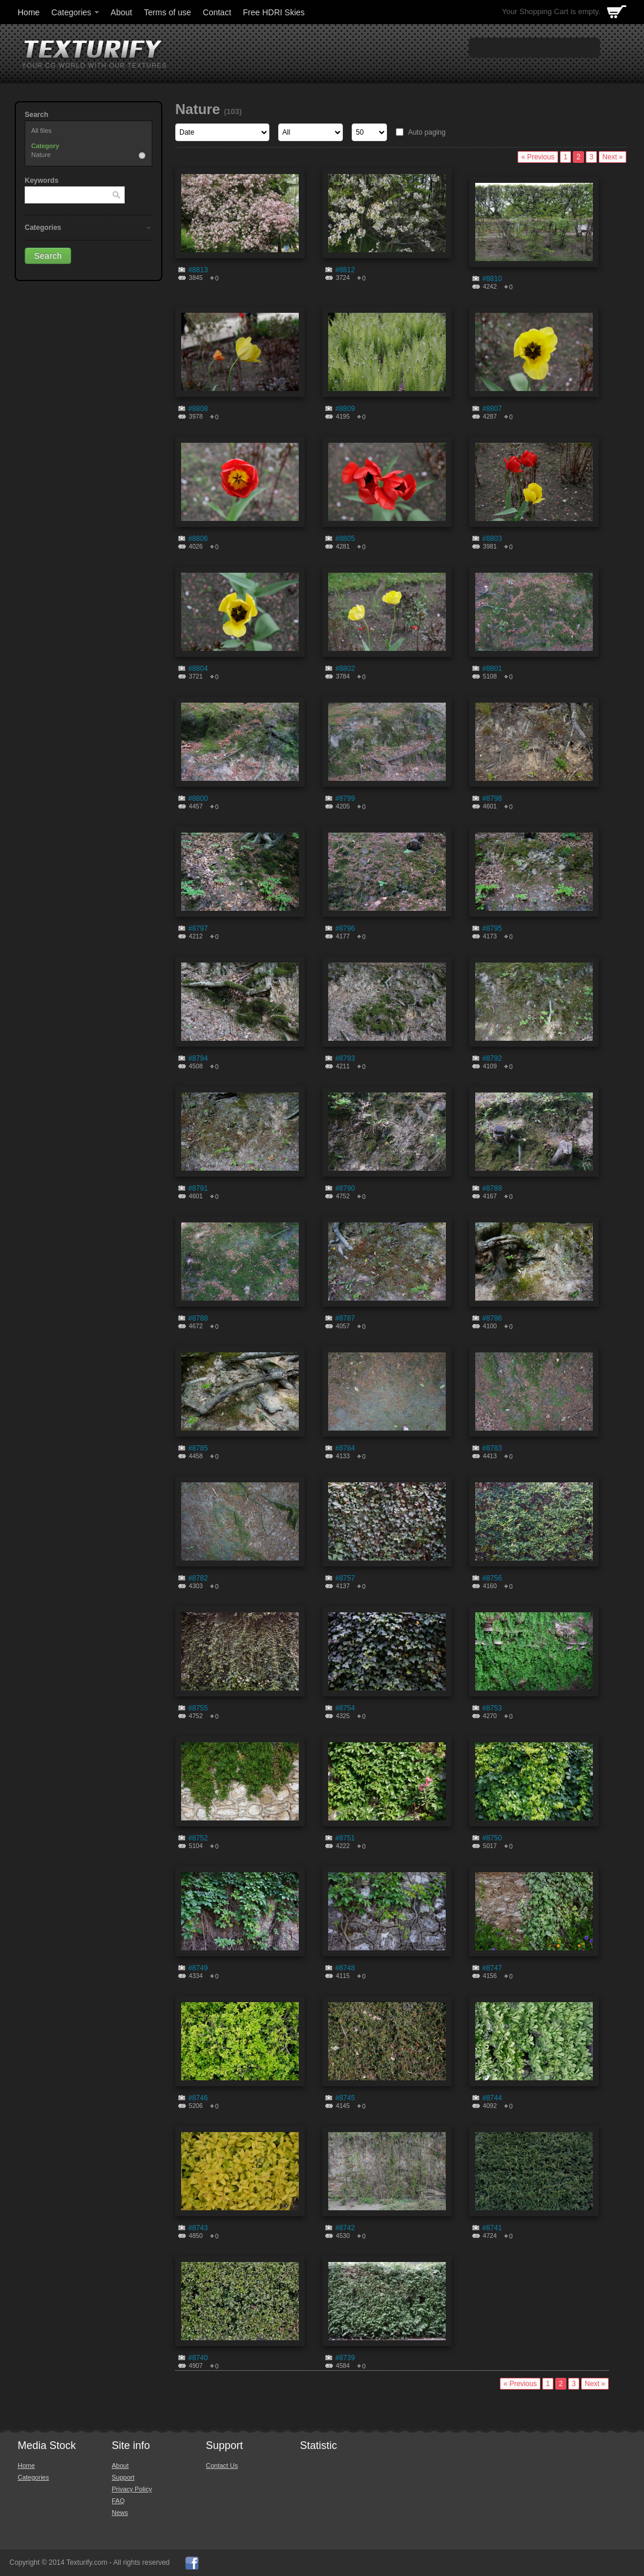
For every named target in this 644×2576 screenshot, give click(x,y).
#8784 (345, 1448)
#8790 (345, 1188)
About (121, 12)
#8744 (492, 2098)
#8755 (198, 1708)
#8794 (198, 1058)
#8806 (198, 538)
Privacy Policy (132, 2489)
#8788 (198, 1318)
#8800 (198, 798)
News (120, 2512)
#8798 (492, 798)
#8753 (492, 1708)
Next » (612, 157)
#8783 (492, 1448)
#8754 (345, 1708)
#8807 (492, 409)
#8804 (198, 668)
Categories (76, 12)
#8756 (492, 1578)
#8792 (492, 1058)
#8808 (198, 409)
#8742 (345, 2228)
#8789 (492, 1188)
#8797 (198, 928)
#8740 (198, 2358)
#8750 (492, 1838)
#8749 (198, 1968)
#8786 (492, 1318)
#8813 (198, 270)
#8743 (198, 2228)
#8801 (492, 668)
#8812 (345, 270)
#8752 (198, 1838)
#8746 (198, 2098)
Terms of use (167, 12)
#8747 (492, 1968)
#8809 (345, 409)
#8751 (345, 1838)
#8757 (345, 1578)
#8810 (492, 279)
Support (123, 2477)
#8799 (345, 798)
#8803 (492, 538)
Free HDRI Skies (274, 12)
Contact (217, 12)
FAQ (118, 2500)
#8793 (345, 1058)
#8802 (345, 668)
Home (28, 12)
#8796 (345, 928)
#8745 (345, 2098)
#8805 (345, 538)
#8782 (198, 1578)
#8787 (345, 1318)
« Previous (538, 157)
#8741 (492, 2228)
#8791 (198, 1188)
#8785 (198, 1448)
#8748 (345, 1968)
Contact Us (222, 2465)
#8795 (492, 928)
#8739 (345, 2358)
